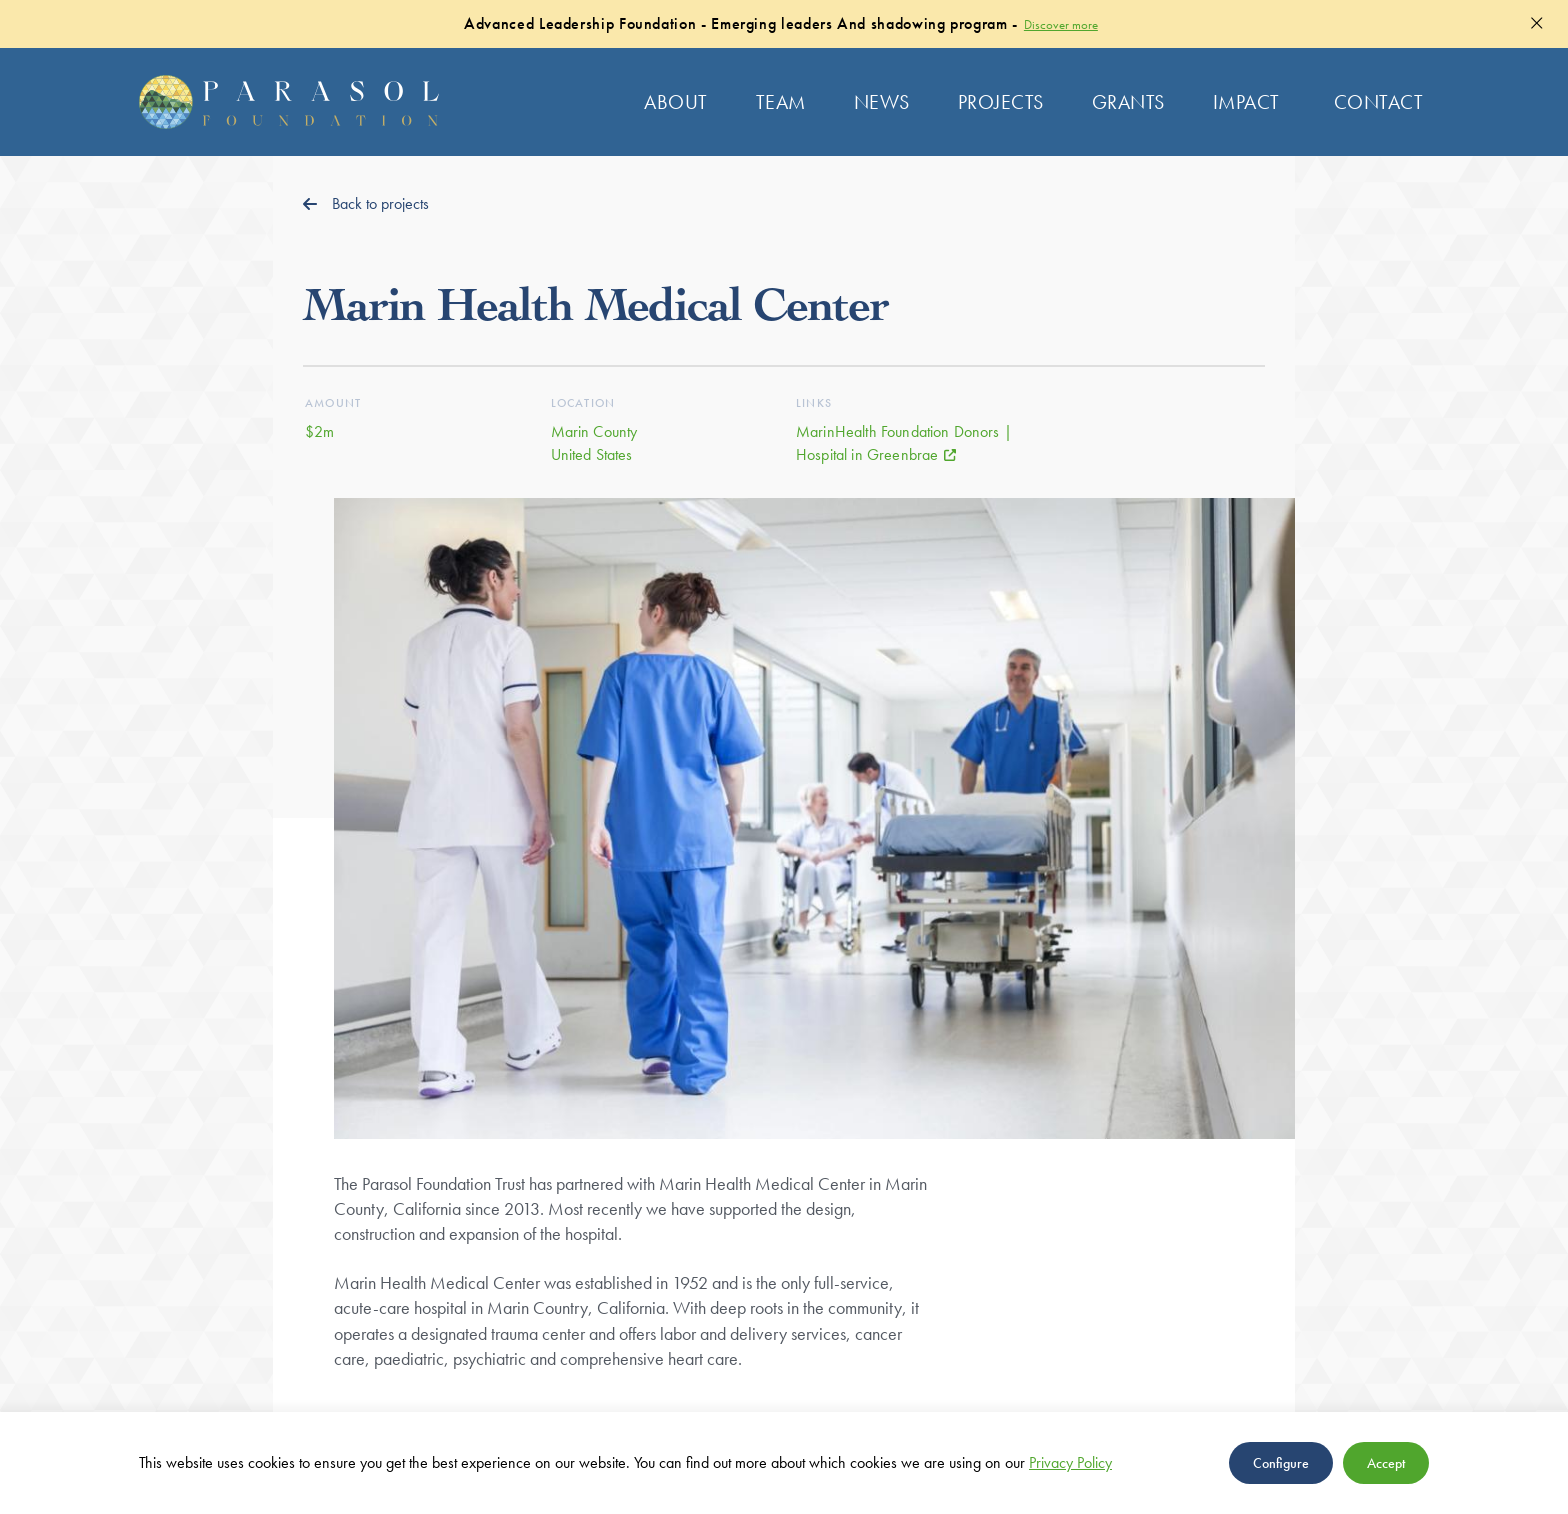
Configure (1281, 1463)
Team (781, 102)
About (676, 102)
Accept (1386, 1463)
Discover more (1061, 24)
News (882, 102)
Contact (1379, 102)
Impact (1246, 102)
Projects (1001, 102)
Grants (1128, 102)
